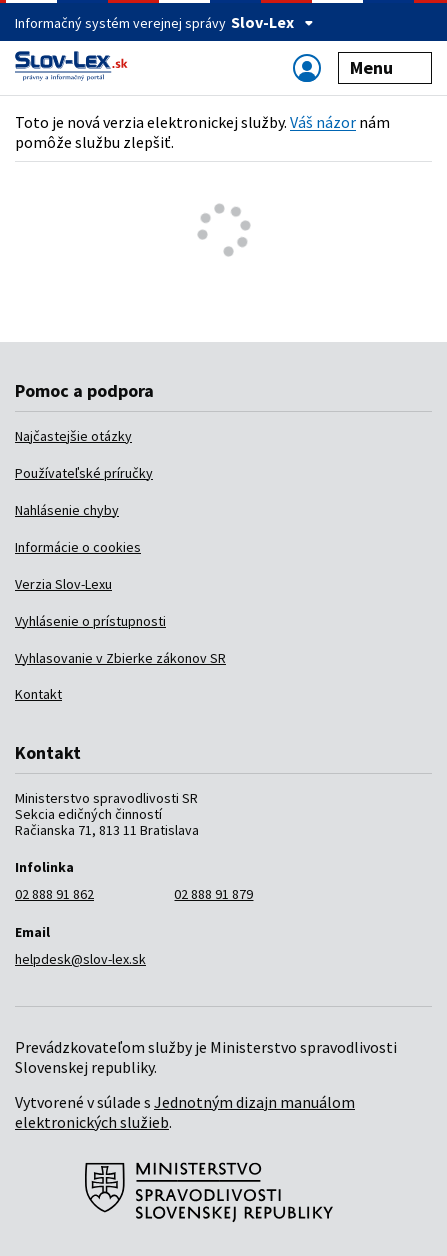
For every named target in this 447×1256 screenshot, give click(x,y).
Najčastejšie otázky (73, 436)
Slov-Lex (272, 22)
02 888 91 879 (213, 894)
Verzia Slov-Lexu (63, 584)
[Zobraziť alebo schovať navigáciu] (307, 67)
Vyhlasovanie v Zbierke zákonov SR (120, 658)
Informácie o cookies (78, 547)
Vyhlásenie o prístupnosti (90, 621)
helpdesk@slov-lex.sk (80, 959)
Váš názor (323, 122)
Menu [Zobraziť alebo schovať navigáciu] (385, 67)
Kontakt (38, 694)
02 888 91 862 (54, 894)
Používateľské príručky (84, 473)
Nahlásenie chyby (67, 510)
